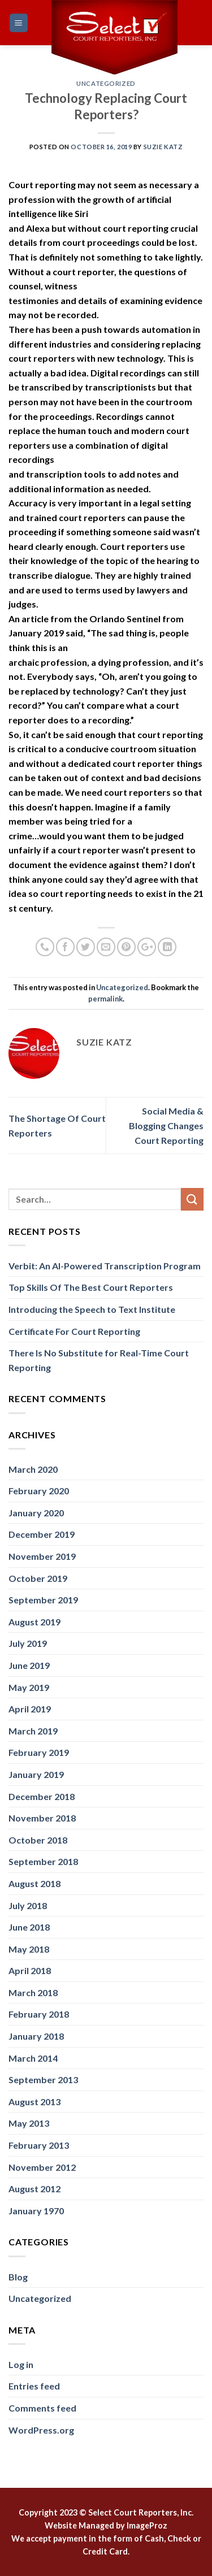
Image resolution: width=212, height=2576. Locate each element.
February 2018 (38, 2014)
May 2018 (28, 1949)
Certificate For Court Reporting (74, 1331)
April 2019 (29, 1708)
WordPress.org (41, 2430)
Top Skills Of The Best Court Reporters (90, 1287)
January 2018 (36, 2036)
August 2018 (34, 1883)
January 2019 (36, 1774)
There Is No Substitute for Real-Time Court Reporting (98, 1360)
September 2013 (43, 2079)
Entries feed (34, 2385)
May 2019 (28, 1687)
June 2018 (29, 1927)
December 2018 (41, 1796)
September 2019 (43, 1599)
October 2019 (37, 1578)
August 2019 (34, 1621)
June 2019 (29, 1665)
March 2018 (33, 1992)
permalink (105, 998)
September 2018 (43, 1861)
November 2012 (42, 2167)
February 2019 (38, 1752)
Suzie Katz (163, 146)
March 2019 (33, 1730)
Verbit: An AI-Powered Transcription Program (104, 1265)
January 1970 (36, 2210)
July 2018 (27, 1905)
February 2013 (38, 2145)
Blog (18, 2276)
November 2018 (42, 1817)
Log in (20, 2364)
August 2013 (34, 2101)
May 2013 (28, 2123)
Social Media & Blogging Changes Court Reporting (166, 1125)
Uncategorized (105, 83)
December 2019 (41, 1534)
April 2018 (29, 1970)
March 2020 (33, 1469)
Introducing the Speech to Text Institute (91, 1309)
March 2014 (33, 2058)
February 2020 (38, 1490)
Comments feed (42, 2407)
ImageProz (147, 2525)
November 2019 (42, 1556)
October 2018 (37, 1840)
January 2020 (36, 1512)
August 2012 (34, 2188)
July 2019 (27, 1643)
